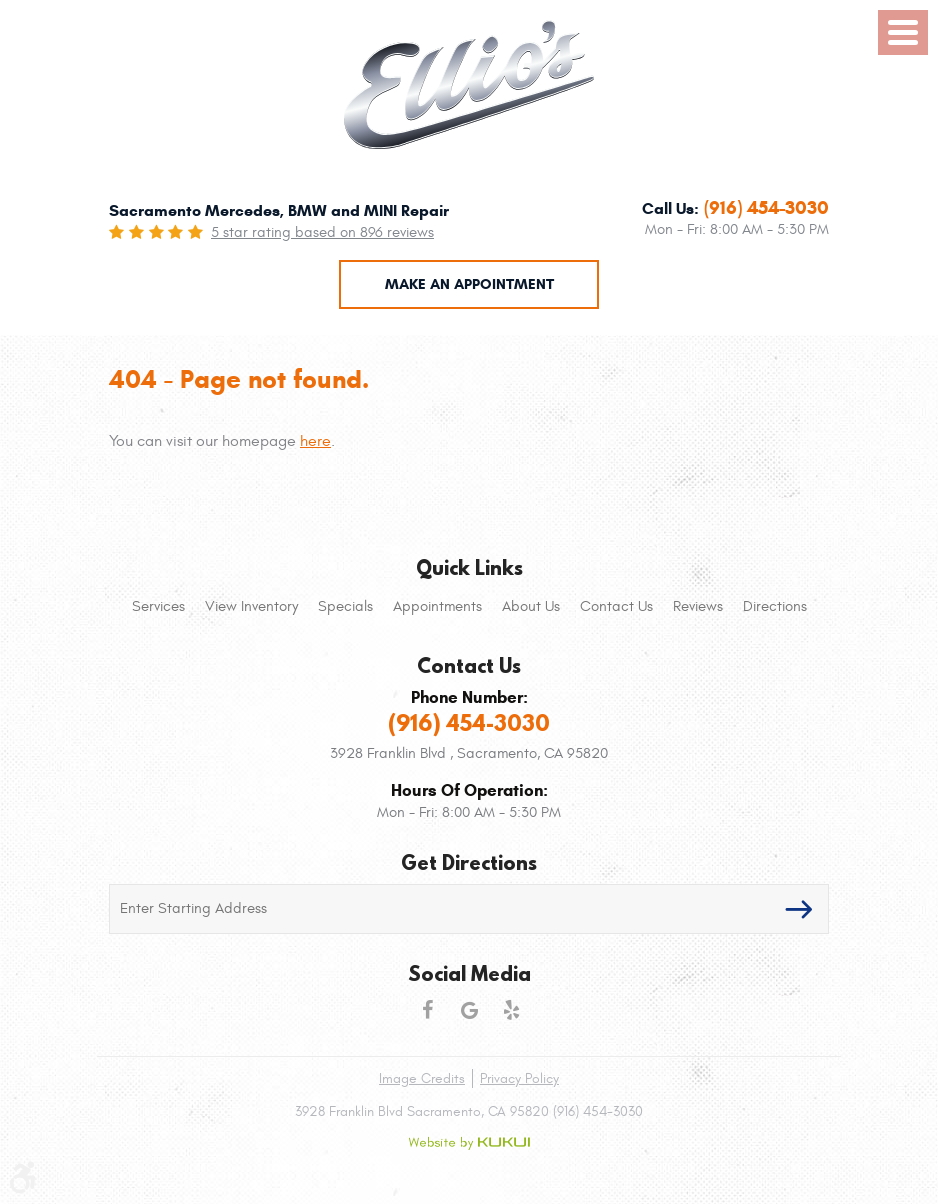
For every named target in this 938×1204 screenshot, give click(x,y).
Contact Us (616, 606)
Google (469, 1010)
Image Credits (422, 1078)
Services (158, 606)
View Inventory (251, 606)
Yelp (511, 1010)
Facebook (427, 1010)
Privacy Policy (519, 1078)
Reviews (698, 606)
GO (799, 909)
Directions (775, 606)
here (315, 441)
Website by (469, 1143)
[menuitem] (158, 607)
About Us (531, 606)
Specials (345, 606)
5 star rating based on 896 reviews (322, 232)
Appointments (437, 606)
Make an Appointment (469, 284)
